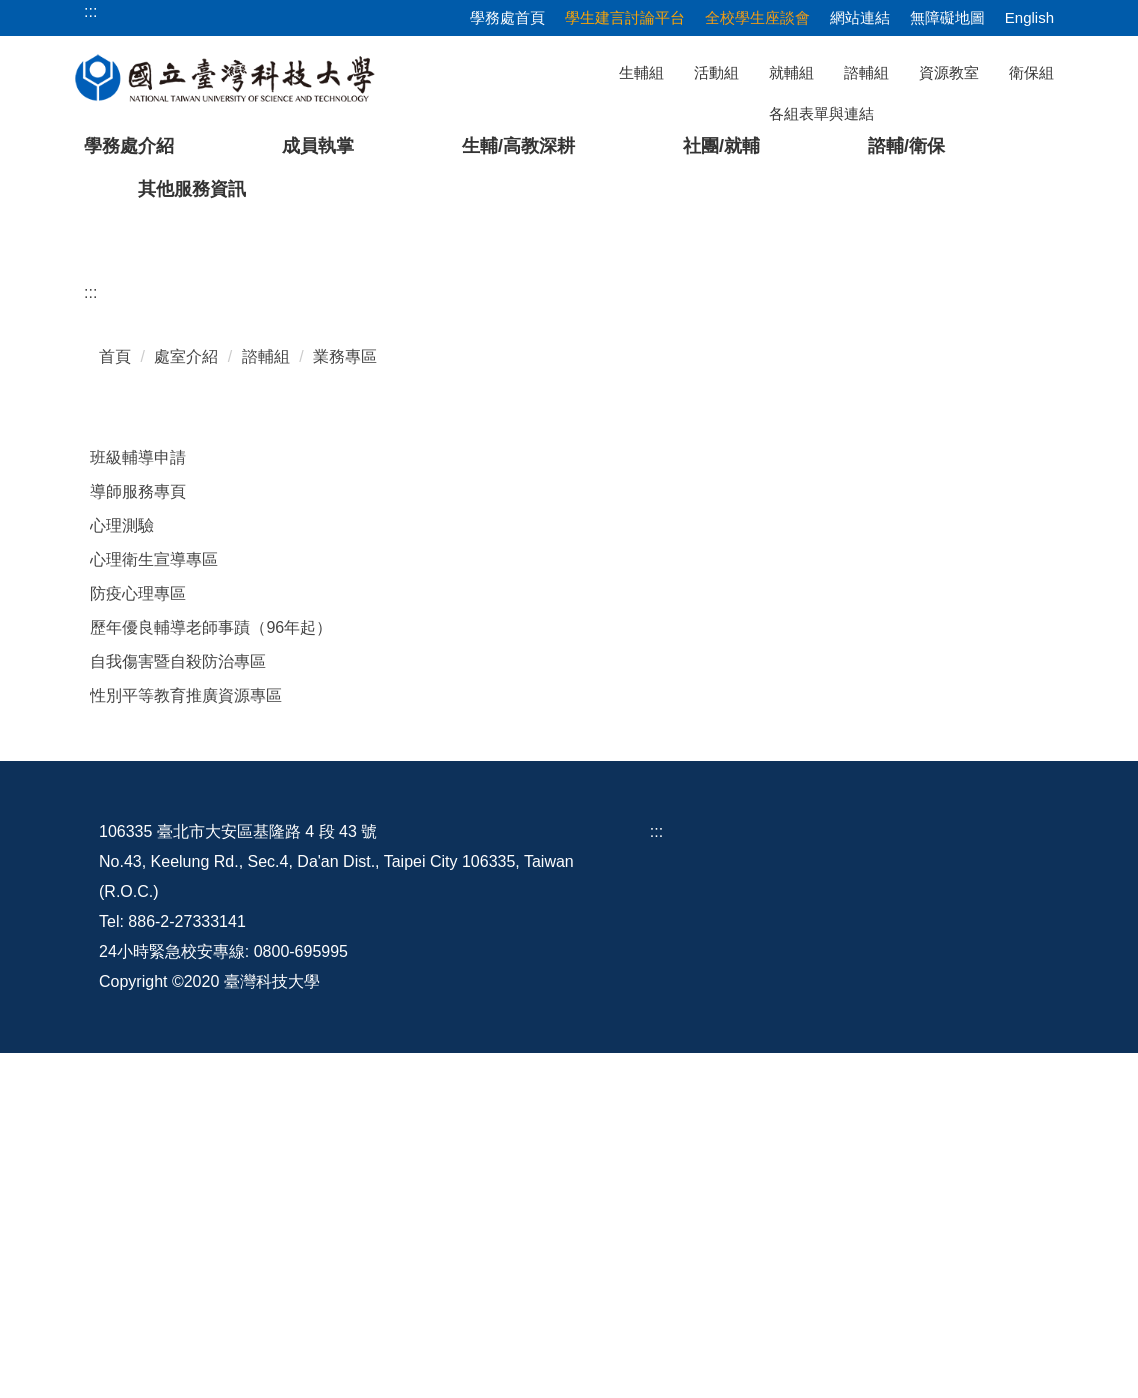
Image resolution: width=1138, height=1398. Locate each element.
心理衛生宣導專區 (154, 904)
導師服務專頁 (138, 836)
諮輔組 (866, 72)
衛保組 (1031, 72)
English (1029, 17)
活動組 (716, 72)
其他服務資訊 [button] (192, 189)
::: (90, 637)
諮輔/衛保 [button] (906, 146)
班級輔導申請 (138, 802)
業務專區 (345, 701)
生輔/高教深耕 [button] (518, 146)
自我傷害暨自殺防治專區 (178, 1006)
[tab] (811, 553)
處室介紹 (186, 701)
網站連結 (860, 17)
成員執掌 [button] (318, 146)
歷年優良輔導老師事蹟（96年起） (211, 972)
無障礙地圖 (947, 17)
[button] (47, 394)
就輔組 (791, 72)
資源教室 (949, 72)
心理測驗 (122, 870)
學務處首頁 (507, 17)
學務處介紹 (129, 146)
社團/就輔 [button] (721, 146)
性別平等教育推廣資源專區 (186, 1040)
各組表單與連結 (821, 113)
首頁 (115, 701)
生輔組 (641, 72)
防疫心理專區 (138, 938)
